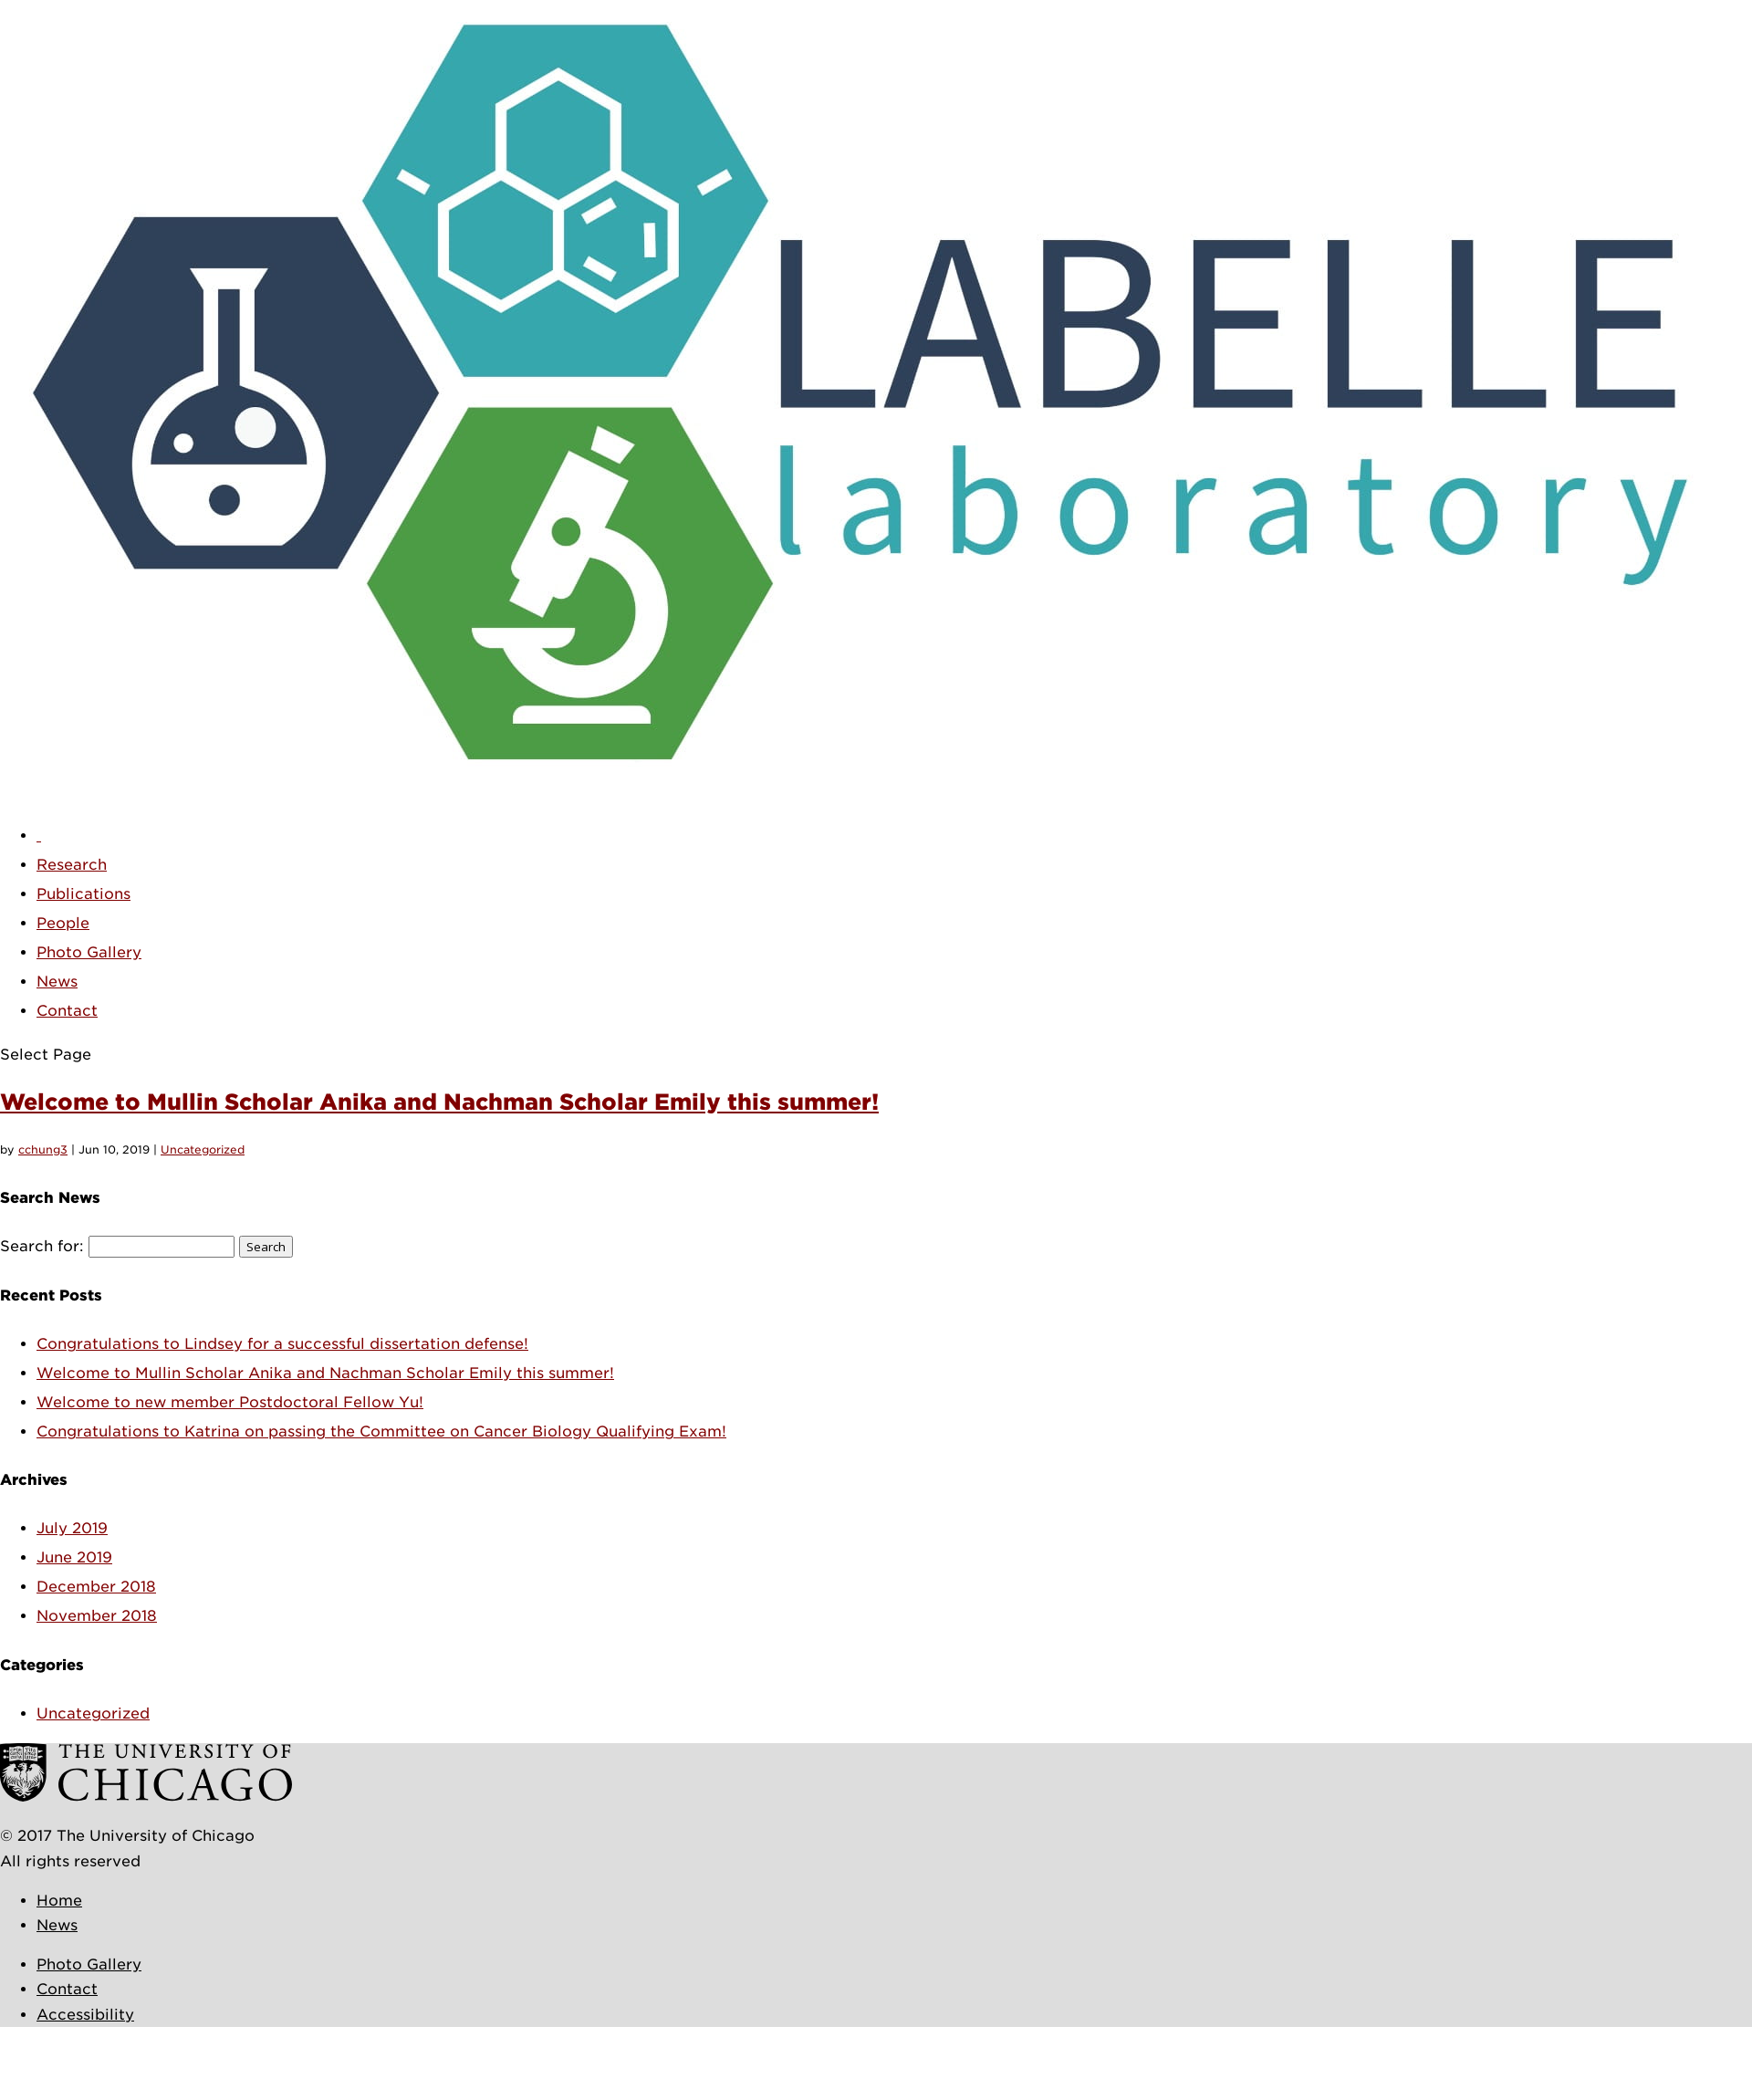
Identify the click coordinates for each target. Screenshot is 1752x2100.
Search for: (42, 1246)
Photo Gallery (88, 952)
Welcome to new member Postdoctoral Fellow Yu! (229, 1402)
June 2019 (74, 1557)
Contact (67, 1010)
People (62, 923)
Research (71, 864)
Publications (83, 894)
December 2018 (96, 1586)
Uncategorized (203, 1149)
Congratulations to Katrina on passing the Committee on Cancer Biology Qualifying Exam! (381, 1431)
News (57, 981)
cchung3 (43, 1149)
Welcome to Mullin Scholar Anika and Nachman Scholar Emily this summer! (439, 1102)
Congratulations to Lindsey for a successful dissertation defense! (282, 1344)
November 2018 (96, 1616)
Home (59, 1900)
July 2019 (72, 1528)
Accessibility (85, 2014)
